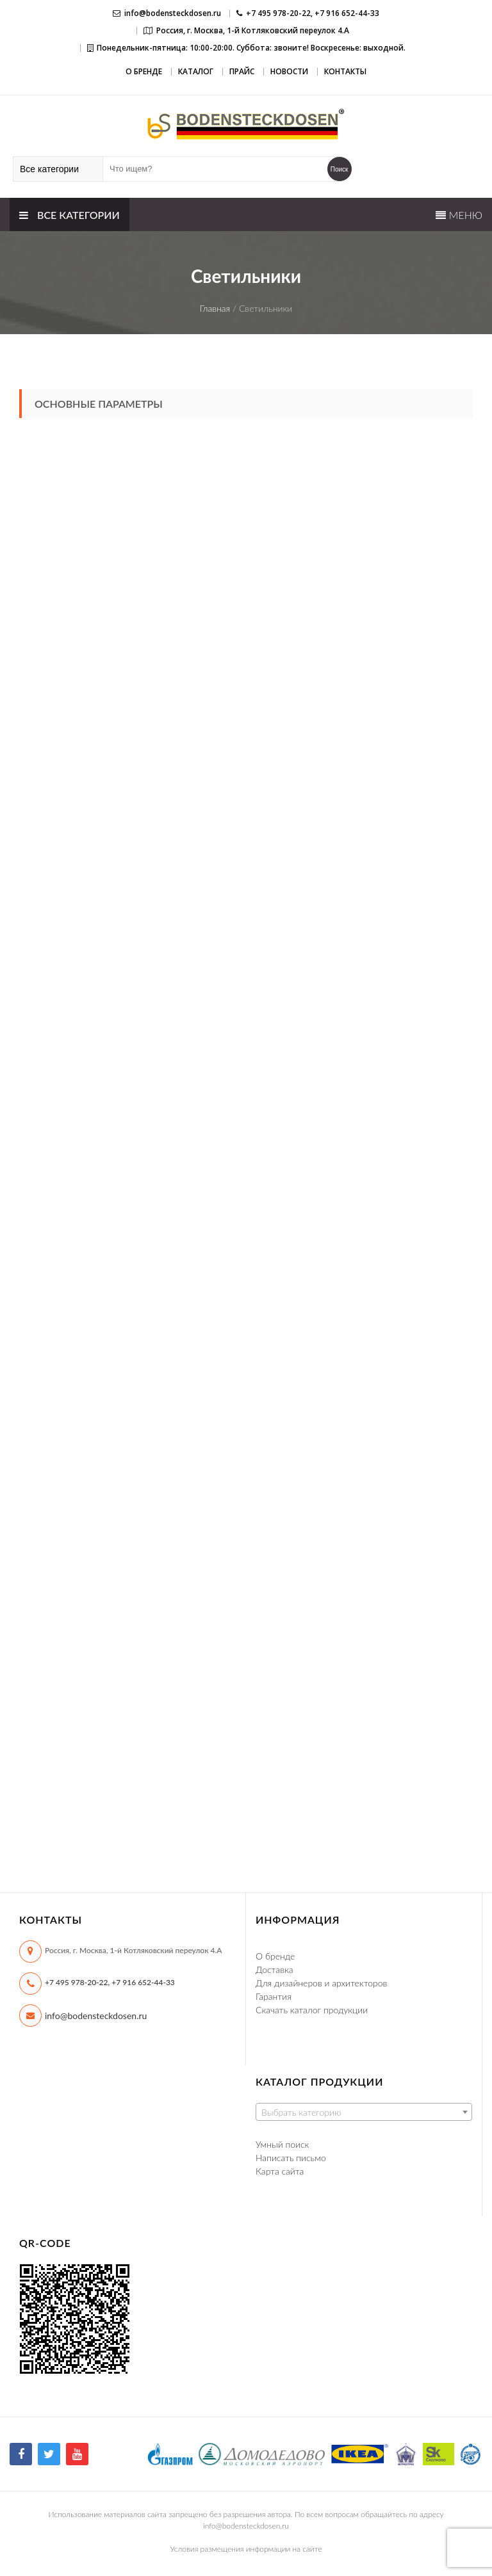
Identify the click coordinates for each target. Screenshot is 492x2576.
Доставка (274, 1969)
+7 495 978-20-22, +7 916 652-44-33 (110, 1982)
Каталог (195, 71)
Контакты (345, 71)
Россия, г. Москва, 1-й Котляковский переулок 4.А (252, 30)
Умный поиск (282, 2144)
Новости (289, 71)
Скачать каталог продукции (312, 2009)
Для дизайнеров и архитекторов (321, 1982)
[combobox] (364, 2112)
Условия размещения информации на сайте (246, 2549)
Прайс (241, 71)
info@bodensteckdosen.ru (172, 13)
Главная (215, 308)
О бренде (144, 71)
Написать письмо (291, 2157)
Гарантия (273, 1996)
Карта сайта (280, 2171)
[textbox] (364, 2112)
